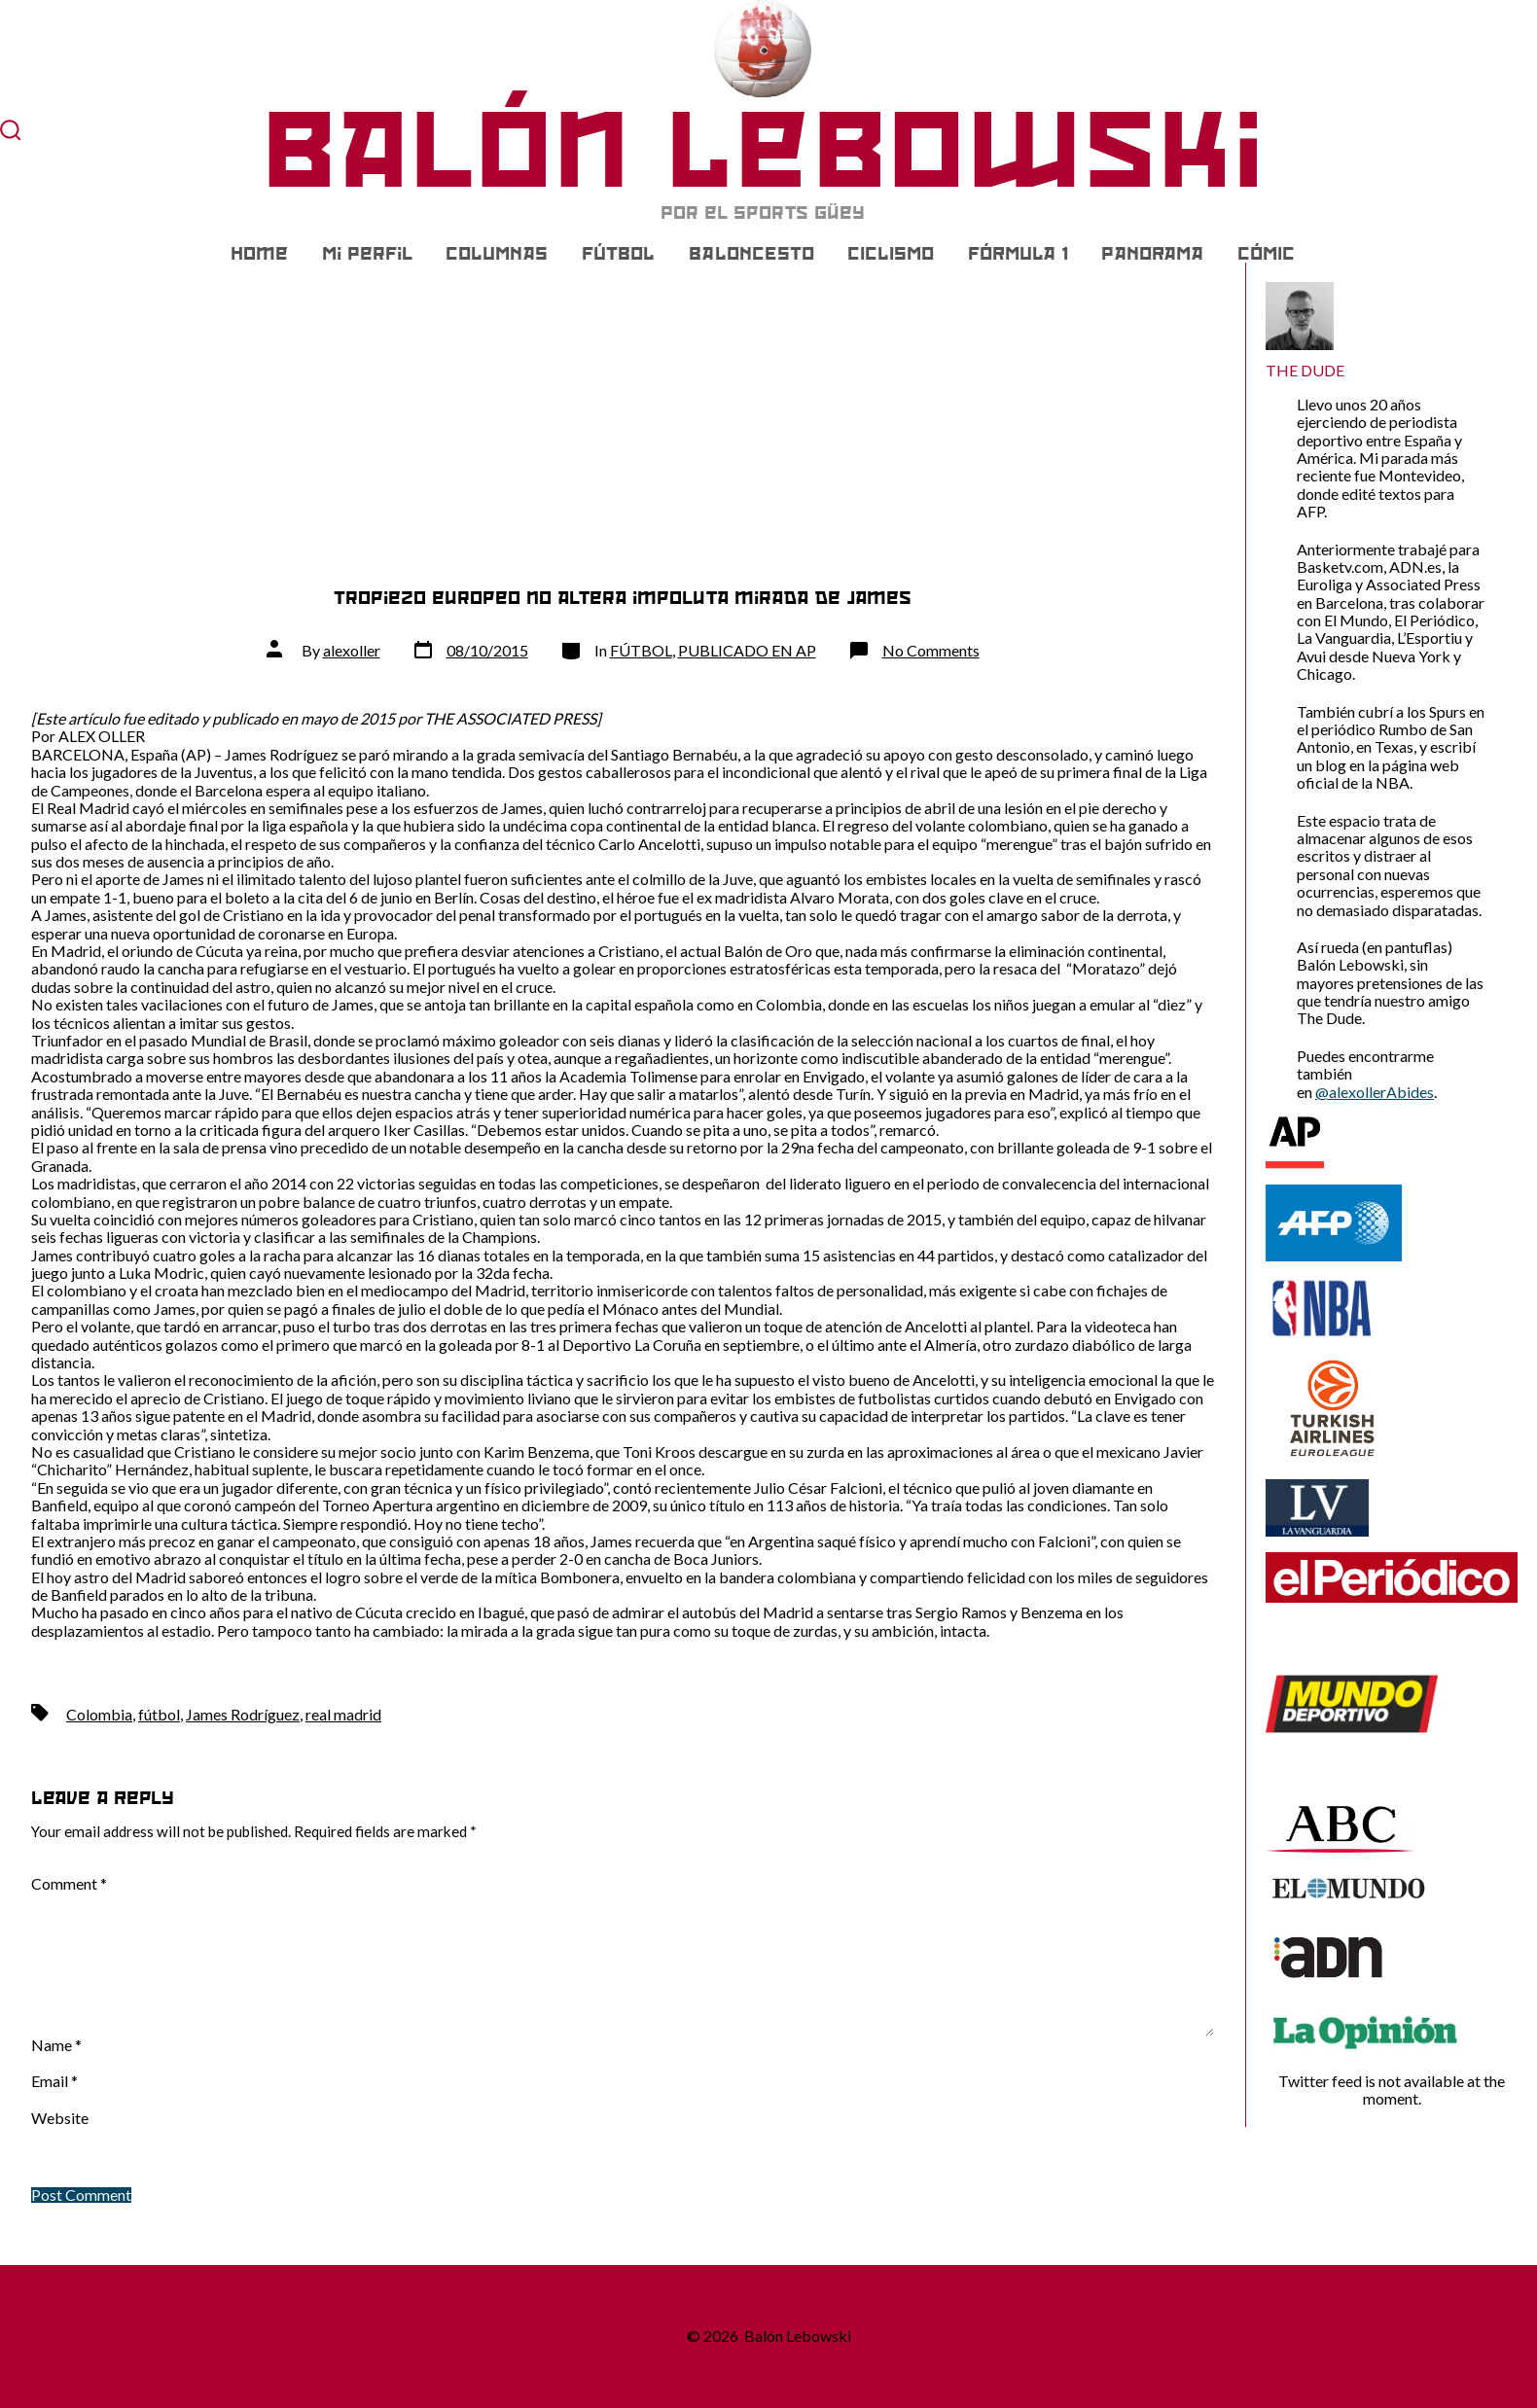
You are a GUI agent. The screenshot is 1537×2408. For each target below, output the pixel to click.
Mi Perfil (367, 254)
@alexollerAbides (1374, 1091)
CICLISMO (890, 254)
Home (259, 254)
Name (56, 2045)
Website (60, 2118)
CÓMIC (1266, 254)
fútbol (159, 1714)
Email (54, 2081)
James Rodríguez (243, 1714)
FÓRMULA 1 (1018, 254)
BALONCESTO (751, 254)
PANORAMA (1152, 254)
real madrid (343, 1714)
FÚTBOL (618, 254)
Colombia (99, 1714)
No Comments (931, 650)
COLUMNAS (497, 254)
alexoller (351, 650)
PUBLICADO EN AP (747, 650)
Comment (69, 1884)
